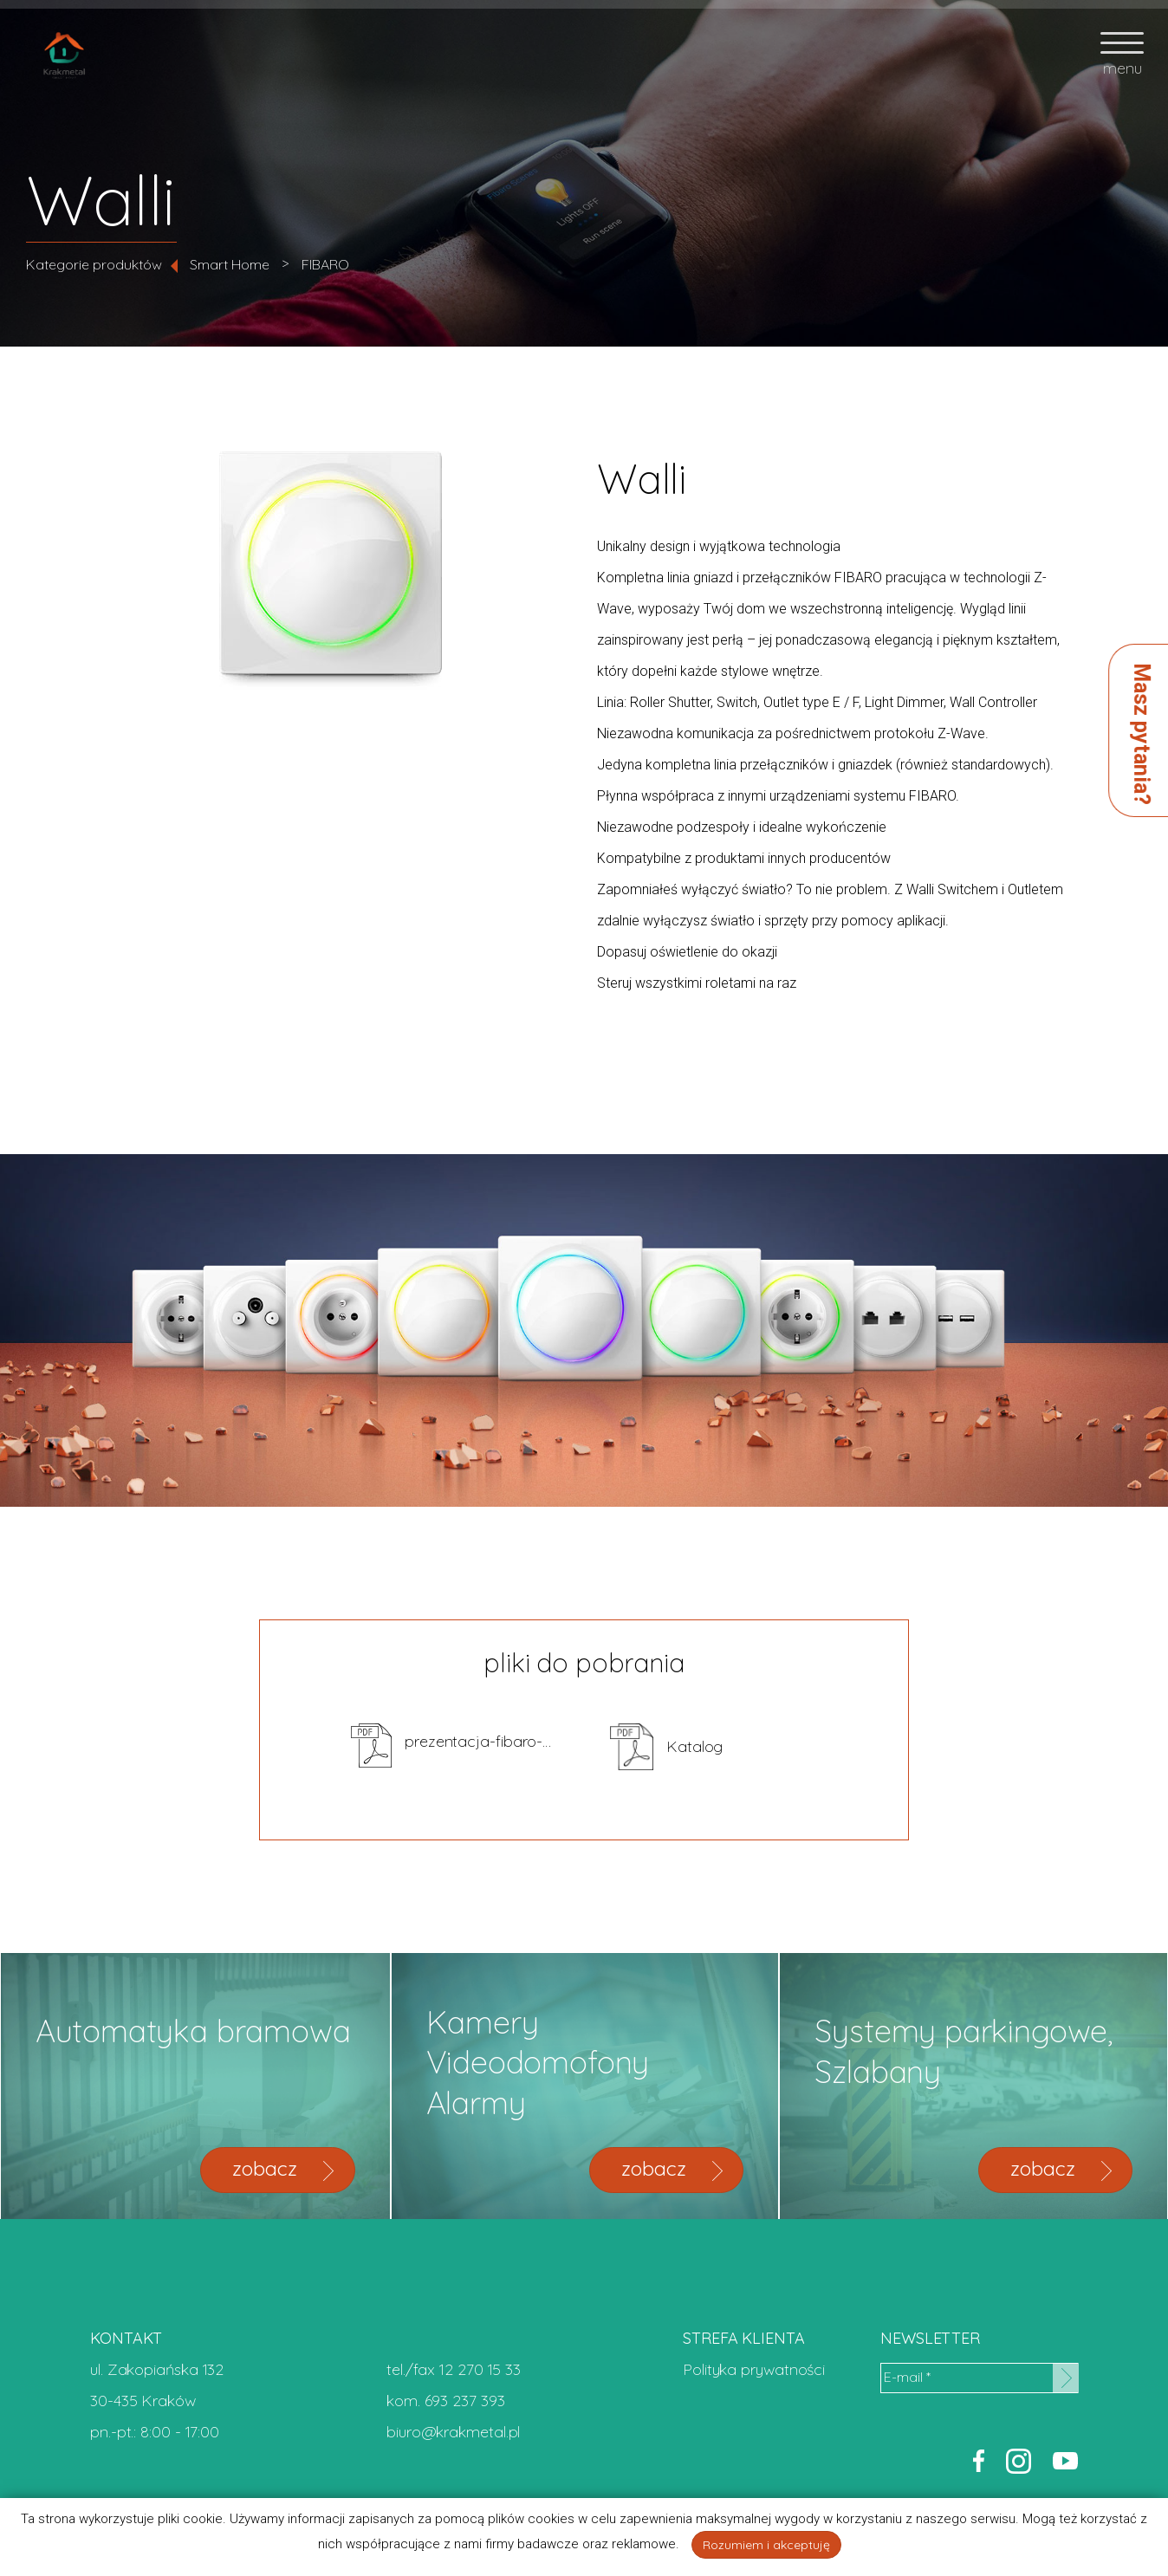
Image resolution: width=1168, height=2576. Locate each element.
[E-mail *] (979, 2378)
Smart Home (229, 264)
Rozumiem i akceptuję (766, 2545)
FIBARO (325, 264)
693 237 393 (465, 2401)
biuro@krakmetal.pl (453, 2432)
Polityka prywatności (754, 2369)
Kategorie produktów (94, 264)
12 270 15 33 (480, 2369)
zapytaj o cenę (997, 862)
